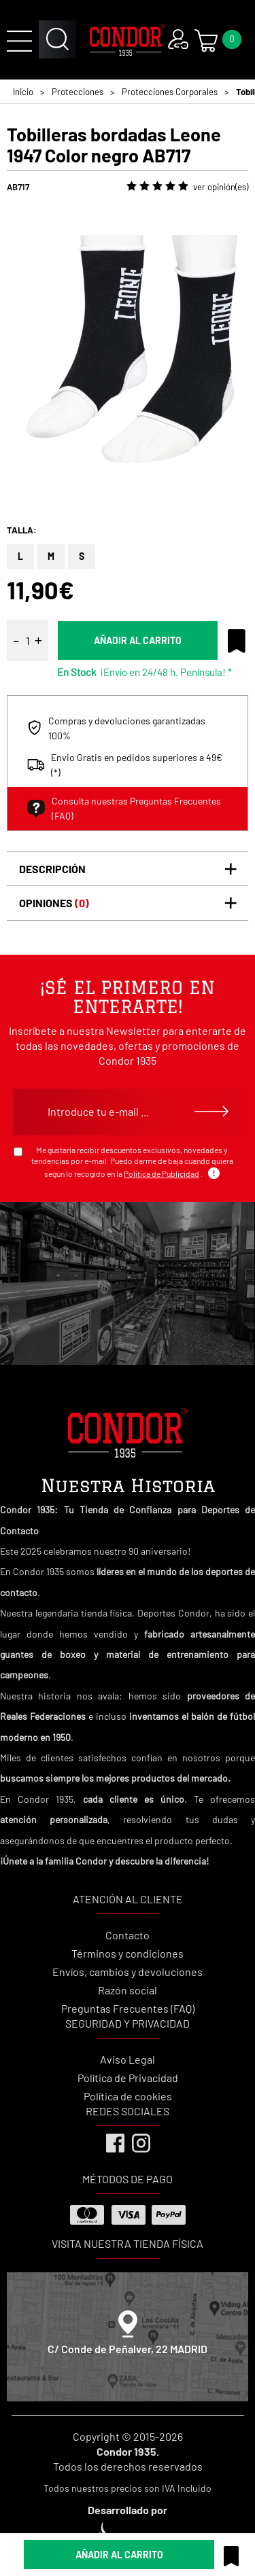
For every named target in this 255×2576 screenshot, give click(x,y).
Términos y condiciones (127, 1953)
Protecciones (77, 91)
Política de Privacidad (128, 2077)
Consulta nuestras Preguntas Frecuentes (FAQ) (124, 808)
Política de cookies (128, 2095)
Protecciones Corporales (170, 91)
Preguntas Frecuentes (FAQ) (127, 2008)
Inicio (23, 91)
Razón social (127, 1989)
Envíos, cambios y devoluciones (127, 1971)
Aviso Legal (127, 2059)
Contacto (127, 1934)
